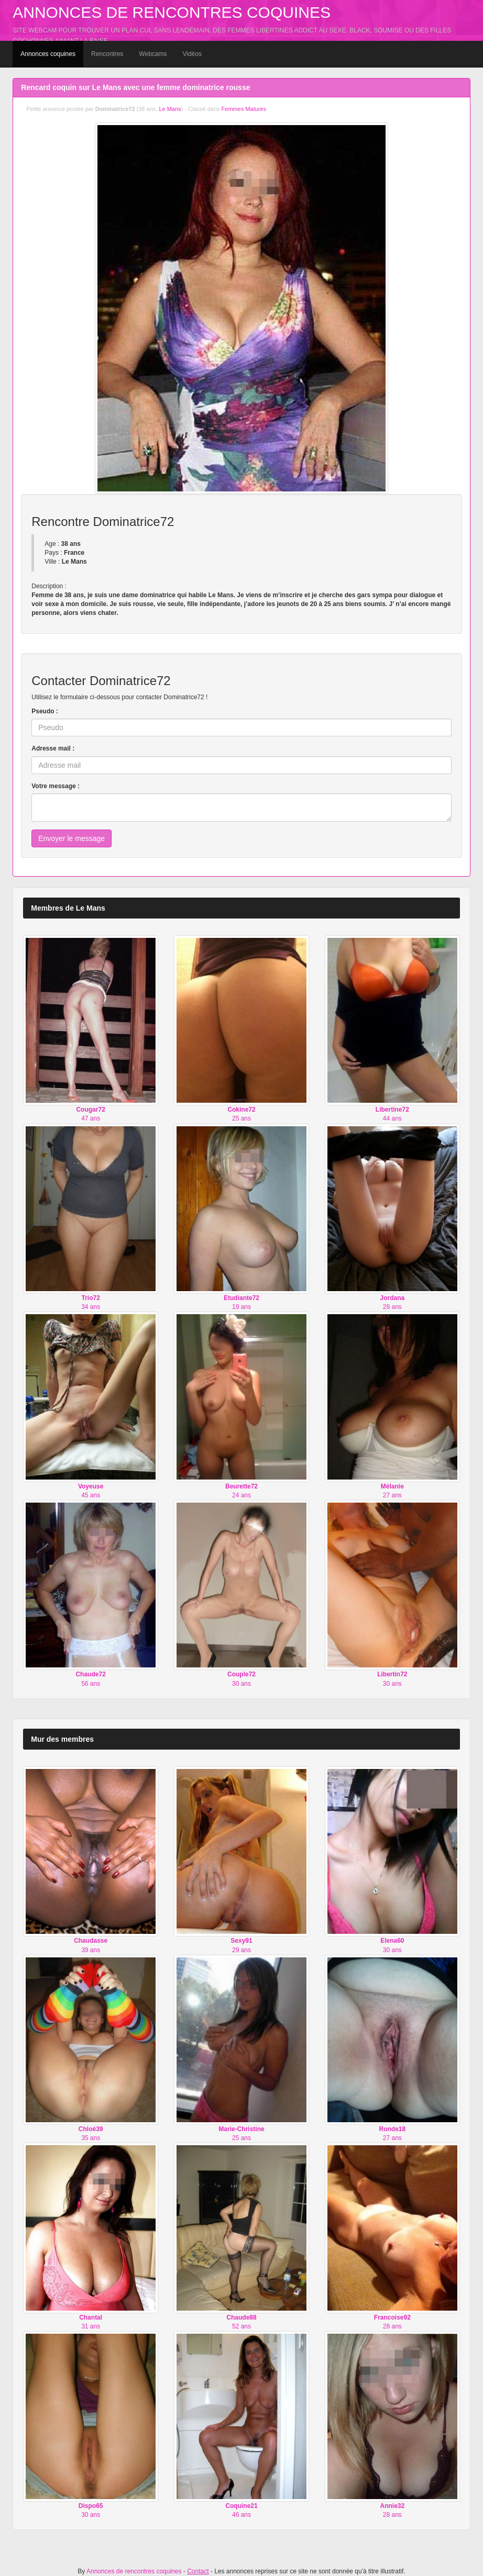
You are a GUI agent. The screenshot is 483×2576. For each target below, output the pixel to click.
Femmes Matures (244, 109)
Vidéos (191, 54)
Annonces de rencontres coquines (172, 12)
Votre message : (55, 786)
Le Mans (170, 109)
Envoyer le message (71, 838)
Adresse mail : (52, 748)
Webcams (153, 54)
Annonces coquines (47, 54)
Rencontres (107, 54)
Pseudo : (44, 711)
